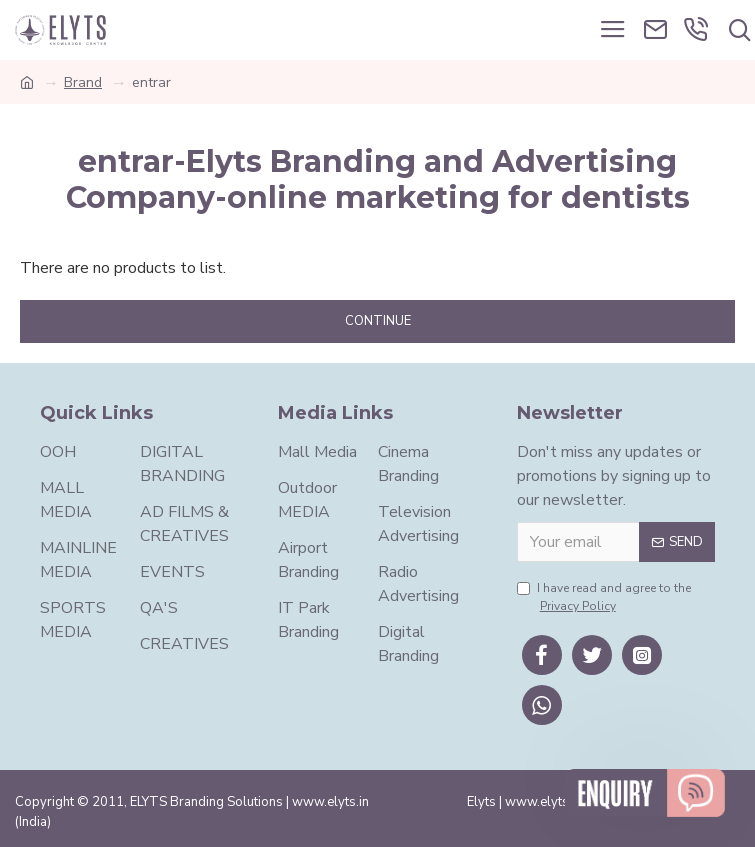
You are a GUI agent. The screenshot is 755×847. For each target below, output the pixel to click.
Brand (83, 82)
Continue (378, 321)
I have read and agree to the (604, 597)
